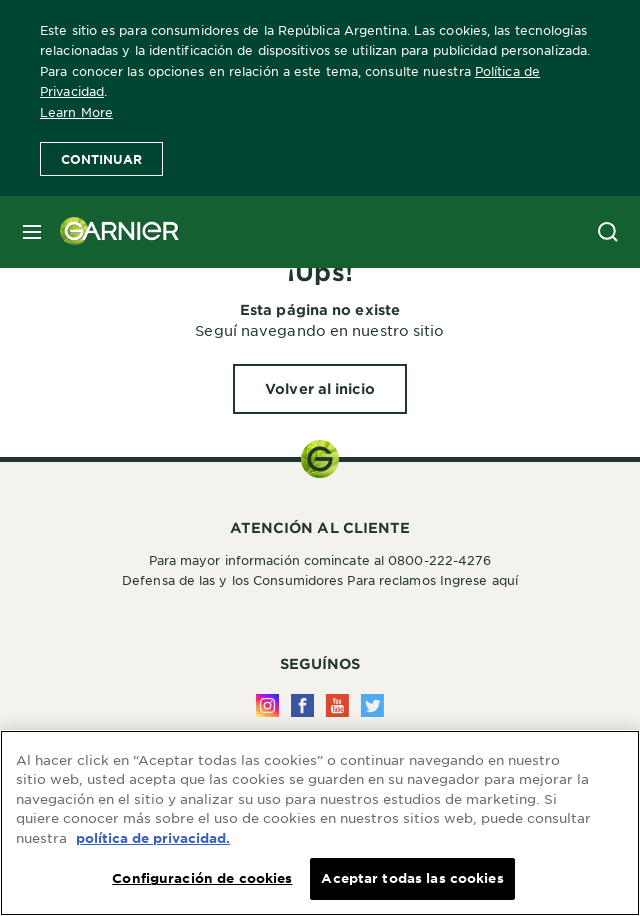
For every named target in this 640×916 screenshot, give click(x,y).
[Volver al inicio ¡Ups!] (320, 389)
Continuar (101, 159)
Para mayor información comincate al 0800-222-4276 (320, 560)
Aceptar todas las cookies (412, 879)
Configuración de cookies (202, 879)
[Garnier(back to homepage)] (112, 232)
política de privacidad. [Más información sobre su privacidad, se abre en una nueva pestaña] (153, 839)
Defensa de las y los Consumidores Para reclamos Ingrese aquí (320, 580)
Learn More (76, 112)
